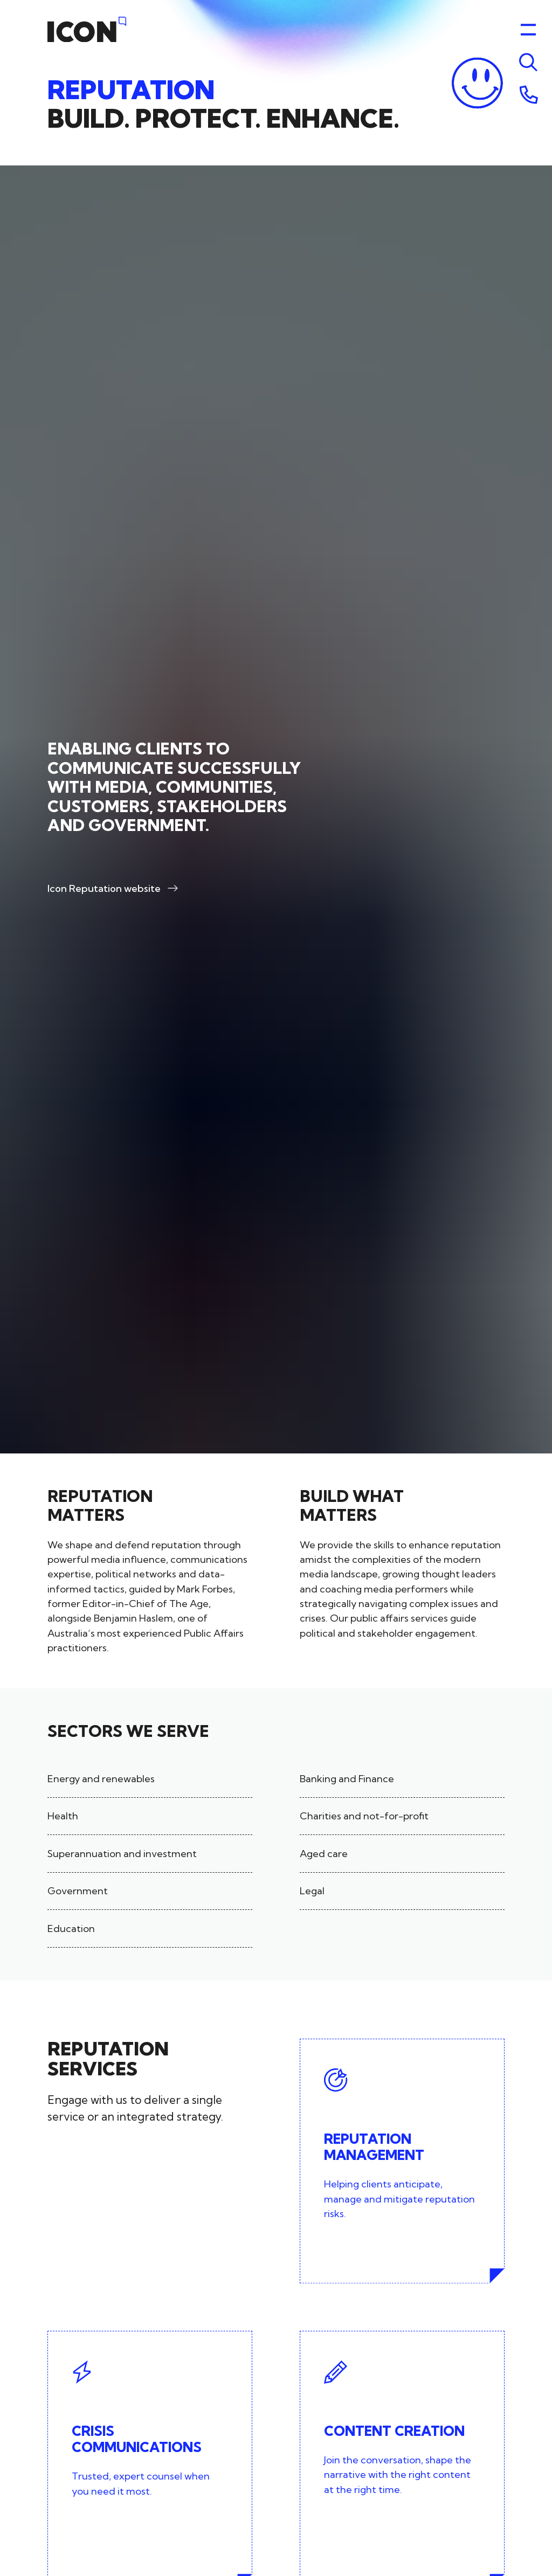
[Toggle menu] (528, 62)
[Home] (87, 30)
